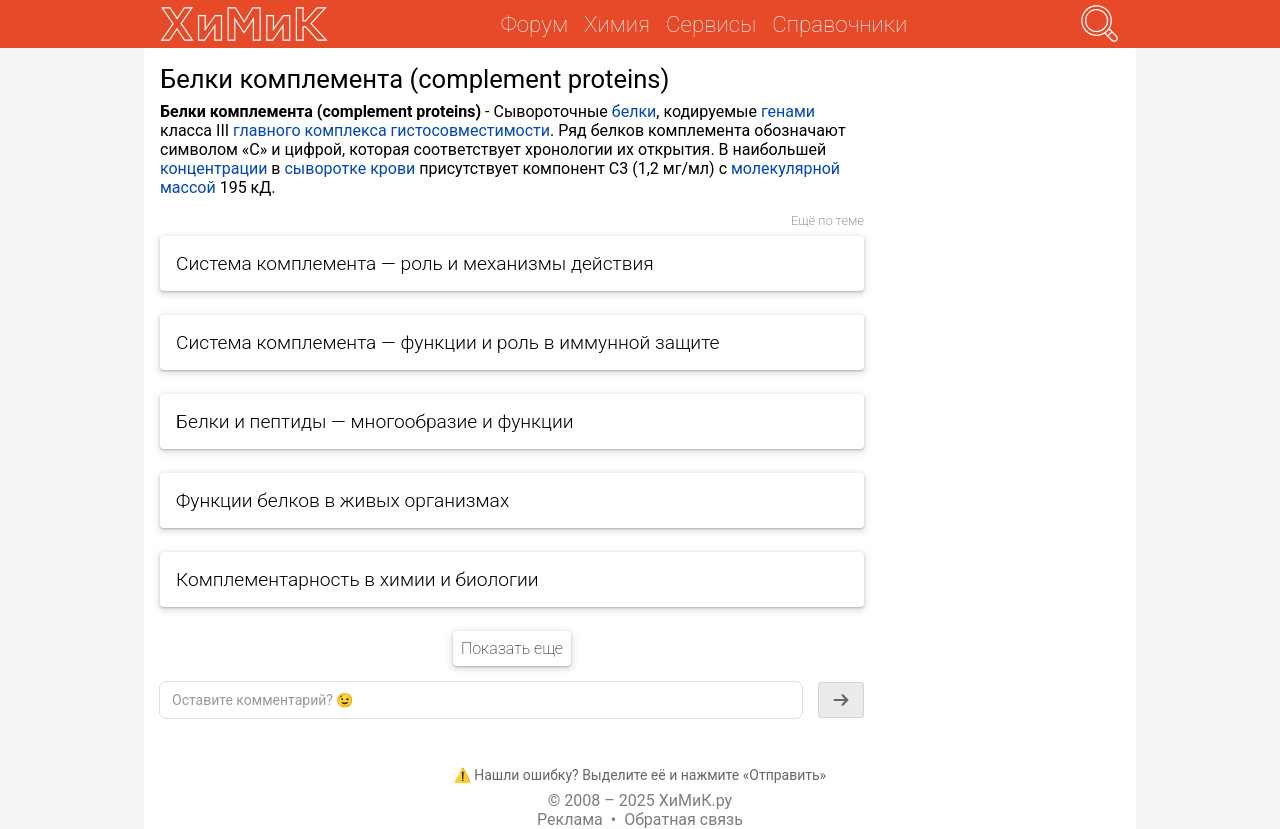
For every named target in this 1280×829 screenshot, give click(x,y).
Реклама (570, 819)
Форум (534, 24)
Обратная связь (683, 819)
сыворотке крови (349, 168)
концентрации (213, 168)
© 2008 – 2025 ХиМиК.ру (640, 800)
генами (788, 111)
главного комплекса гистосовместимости (391, 130)
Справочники (839, 24)
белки (634, 111)
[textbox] (481, 700)
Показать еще (512, 648)
